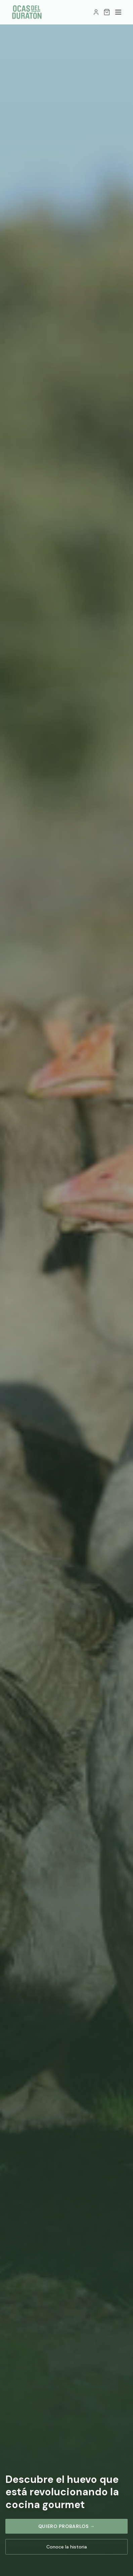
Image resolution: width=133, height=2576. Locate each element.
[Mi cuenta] (96, 12)
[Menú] (118, 12)
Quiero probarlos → (66, 2526)
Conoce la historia (66, 2547)
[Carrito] (106, 12)
